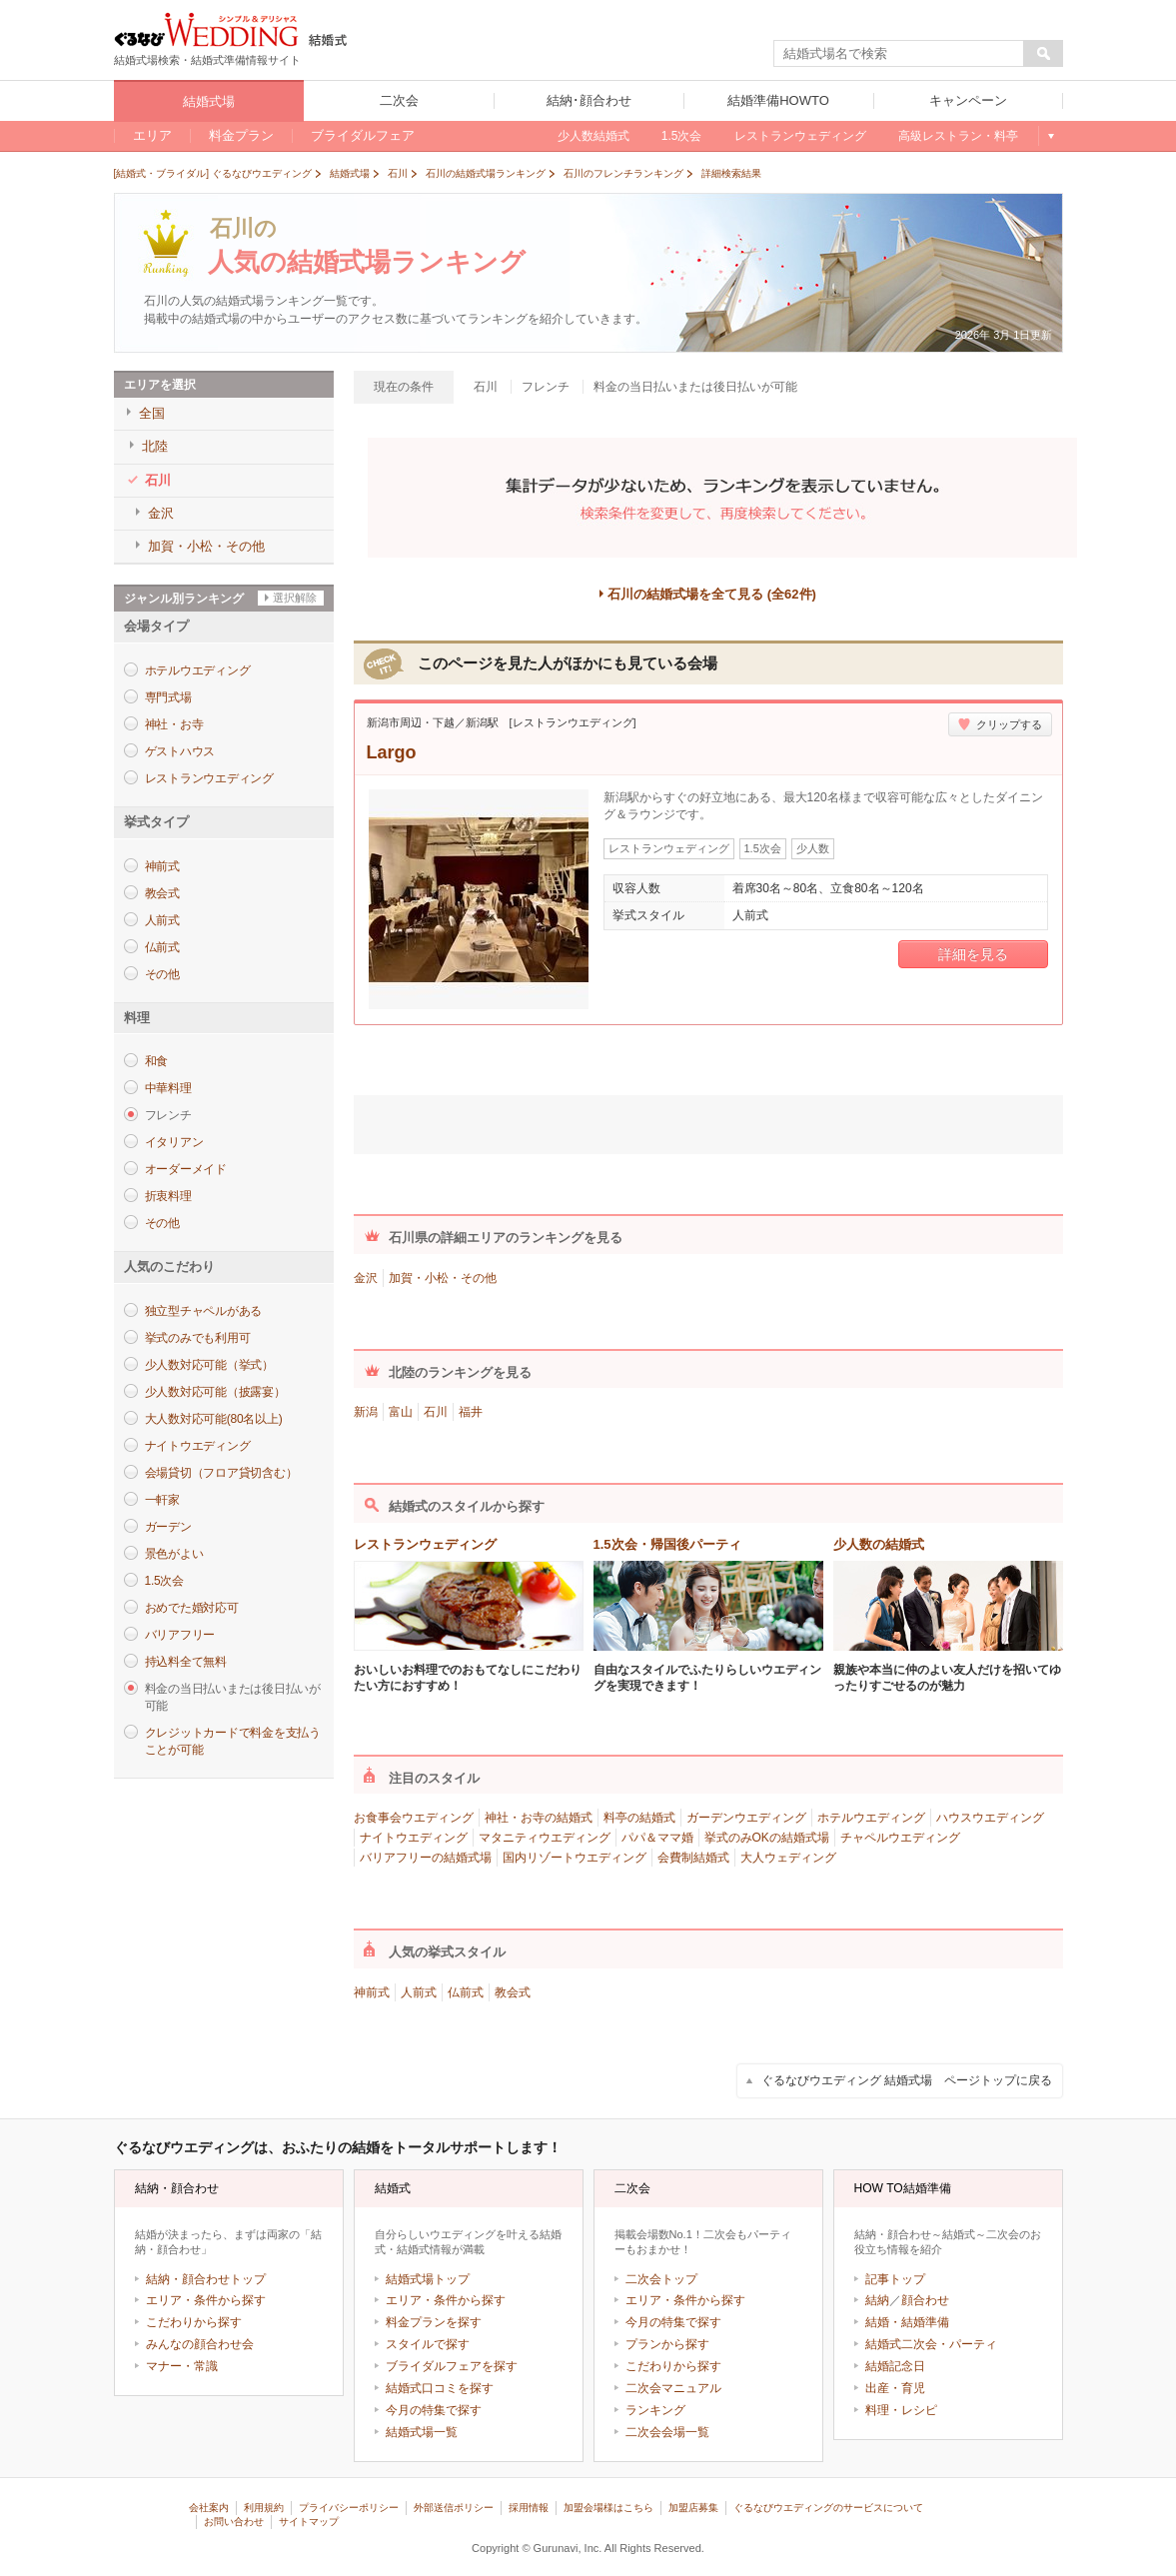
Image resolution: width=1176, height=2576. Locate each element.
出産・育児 (895, 2388)
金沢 (366, 1278)
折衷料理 (168, 1196)
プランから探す (667, 2344)
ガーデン (168, 1527)
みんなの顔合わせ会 (200, 2344)
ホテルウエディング (198, 670)
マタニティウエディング (544, 1838)
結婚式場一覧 (422, 2432)
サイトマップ (309, 2521)
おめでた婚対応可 (192, 1608)
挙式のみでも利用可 (198, 1338)
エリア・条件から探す (206, 2300)
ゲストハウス (180, 751)
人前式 (162, 920)
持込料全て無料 (186, 1662)
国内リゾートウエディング (574, 1858)
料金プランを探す (434, 2322)
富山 (401, 1412)
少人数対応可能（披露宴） (215, 1392)
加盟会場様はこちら (608, 2507)
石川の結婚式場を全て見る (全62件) (711, 594)
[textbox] (899, 54)
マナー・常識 (182, 2366)
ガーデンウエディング (746, 1818)
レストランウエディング (209, 778)
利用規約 (264, 2507)
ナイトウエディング (198, 1446)
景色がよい (174, 1554)
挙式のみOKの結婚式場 (766, 1838)
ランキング (655, 2410)
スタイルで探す (428, 2344)
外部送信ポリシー (454, 2507)
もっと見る (1050, 136)
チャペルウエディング (900, 1838)
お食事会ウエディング (414, 1818)
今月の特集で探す (434, 2410)
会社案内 (209, 2507)
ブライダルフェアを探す (452, 2366)
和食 (157, 1061)
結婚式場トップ (428, 2279)
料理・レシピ (901, 2410)
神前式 (162, 866)
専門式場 (168, 697)
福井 (471, 1412)
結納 (877, 2300)
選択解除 (295, 598)
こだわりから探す (194, 2322)
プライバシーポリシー (349, 2507)
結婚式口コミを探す (440, 2388)
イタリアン (174, 1142)
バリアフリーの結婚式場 (426, 1858)
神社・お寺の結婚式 (538, 1818)
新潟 (366, 1412)
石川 (436, 1412)
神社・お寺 (174, 724)
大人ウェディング (788, 1858)
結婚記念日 (895, 2366)
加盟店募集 (693, 2507)
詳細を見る (973, 954)
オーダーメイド (186, 1169)
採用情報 (529, 2507)
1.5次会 (164, 1581)
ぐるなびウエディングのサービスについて (828, 2507)
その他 (162, 974)
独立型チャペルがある (204, 1311)
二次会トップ (661, 2279)
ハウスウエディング (990, 1818)
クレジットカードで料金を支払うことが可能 (233, 1741)
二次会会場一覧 (667, 2432)
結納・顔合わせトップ (206, 2279)
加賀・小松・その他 (443, 1278)
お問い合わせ (234, 2521)
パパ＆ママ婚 (657, 1838)
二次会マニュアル (673, 2388)
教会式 (162, 893)
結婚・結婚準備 (907, 2322)
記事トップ (895, 2279)
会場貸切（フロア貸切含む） (221, 1473)
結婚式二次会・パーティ (931, 2344)
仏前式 (162, 947)
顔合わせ (925, 2300)
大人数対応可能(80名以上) (214, 1419)
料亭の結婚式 (639, 1818)
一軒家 (162, 1500)
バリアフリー (180, 1635)
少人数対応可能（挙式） (209, 1365)
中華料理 (168, 1088)
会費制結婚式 (693, 1858)
